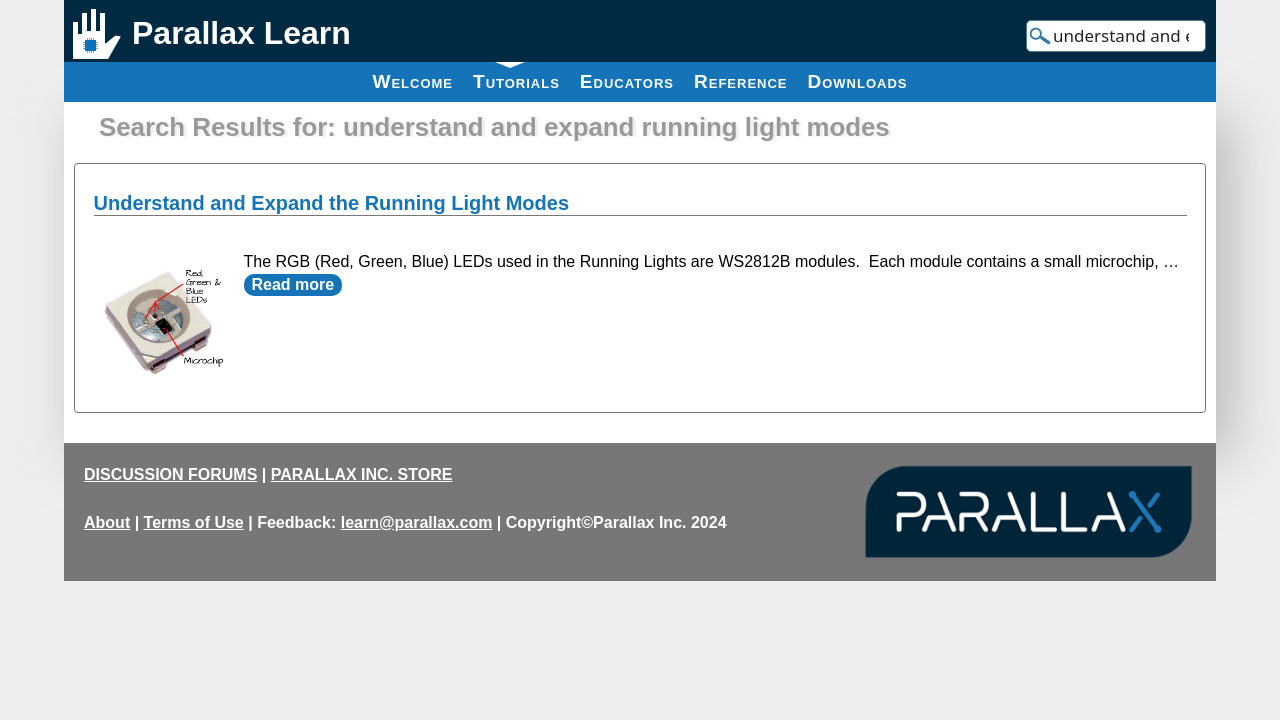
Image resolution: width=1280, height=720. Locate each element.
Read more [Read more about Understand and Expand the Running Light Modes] (293, 284)
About (107, 522)
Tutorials (516, 77)
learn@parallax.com (417, 522)
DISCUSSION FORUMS (170, 474)
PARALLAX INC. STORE (362, 474)
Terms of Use (194, 522)
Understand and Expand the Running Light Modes (332, 203)
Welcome (412, 81)
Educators (627, 81)
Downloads (858, 81)
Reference (741, 81)
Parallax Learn (241, 33)
